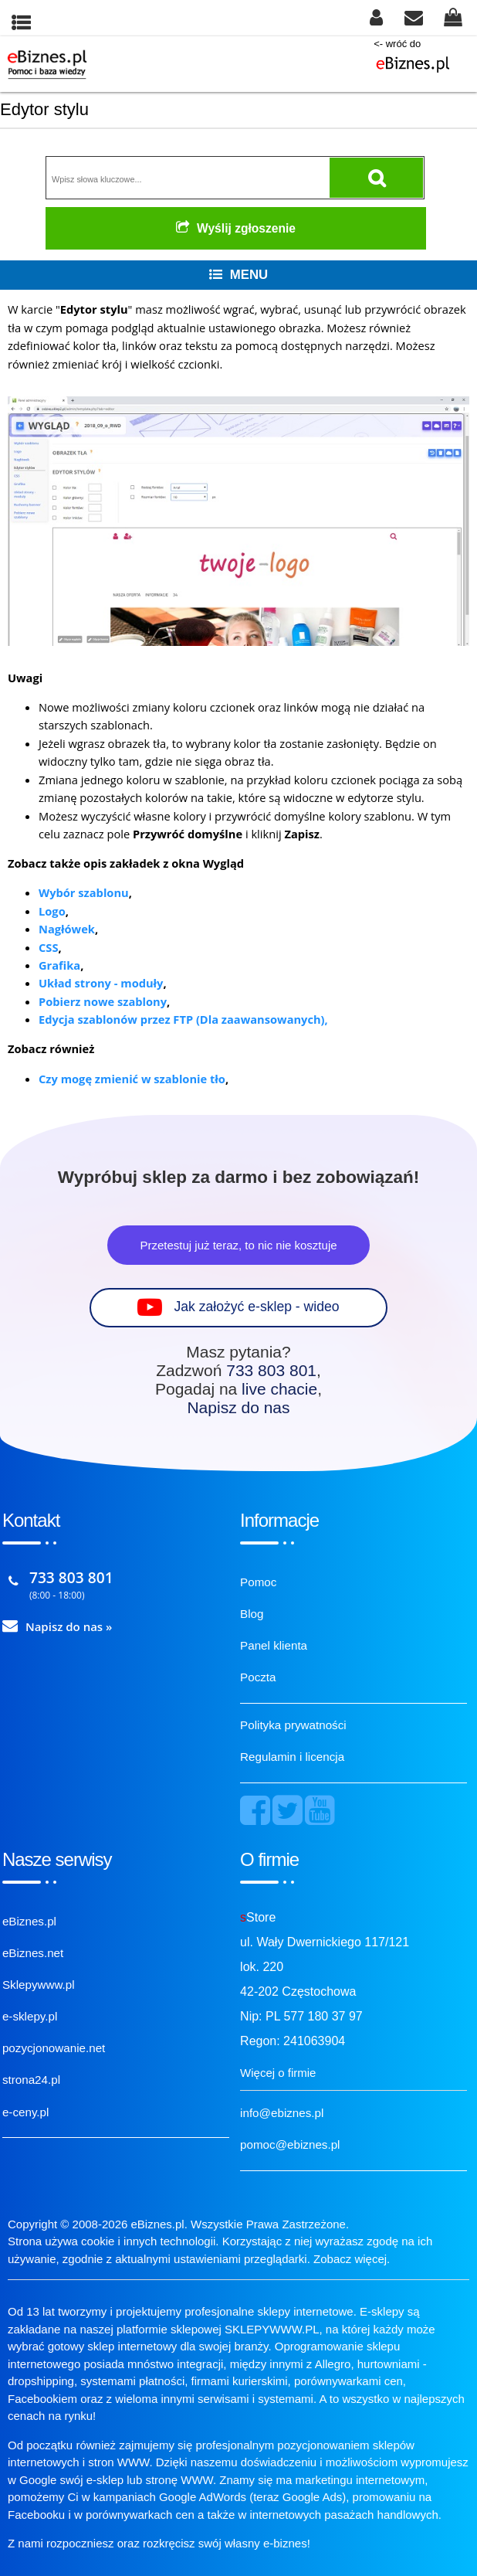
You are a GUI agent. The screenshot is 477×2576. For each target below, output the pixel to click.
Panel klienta (273, 1645)
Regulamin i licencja (292, 1756)
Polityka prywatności (293, 1724)
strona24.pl (31, 2079)
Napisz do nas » (69, 1626)
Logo (52, 911)
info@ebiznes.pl (281, 2112)
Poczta (258, 1677)
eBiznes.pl (29, 1921)
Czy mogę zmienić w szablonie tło (132, 1078)
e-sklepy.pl (29, 2016)
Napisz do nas (238, 1407)
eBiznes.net (32, 1952)
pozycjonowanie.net (53, 2047)
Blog (251, 1613)
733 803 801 (271, 1370)
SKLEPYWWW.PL (272, 2329)
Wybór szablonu (84, 892)
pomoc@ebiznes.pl (290, 2144)
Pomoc (258, 1582)
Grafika (59, 965)
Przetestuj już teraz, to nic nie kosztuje (238, 1245)
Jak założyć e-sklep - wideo (256, 1306)
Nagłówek (67, 928)
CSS (48, 947)
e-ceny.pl (25, 2112)
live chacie (279, 1389)
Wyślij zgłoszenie (236, 228)
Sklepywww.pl (38, 1984)
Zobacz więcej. (351, 2258)
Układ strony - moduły (101, 983)
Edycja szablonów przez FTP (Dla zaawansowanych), (183, 1019)
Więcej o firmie (278, 2072)
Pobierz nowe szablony (103, 1001)
